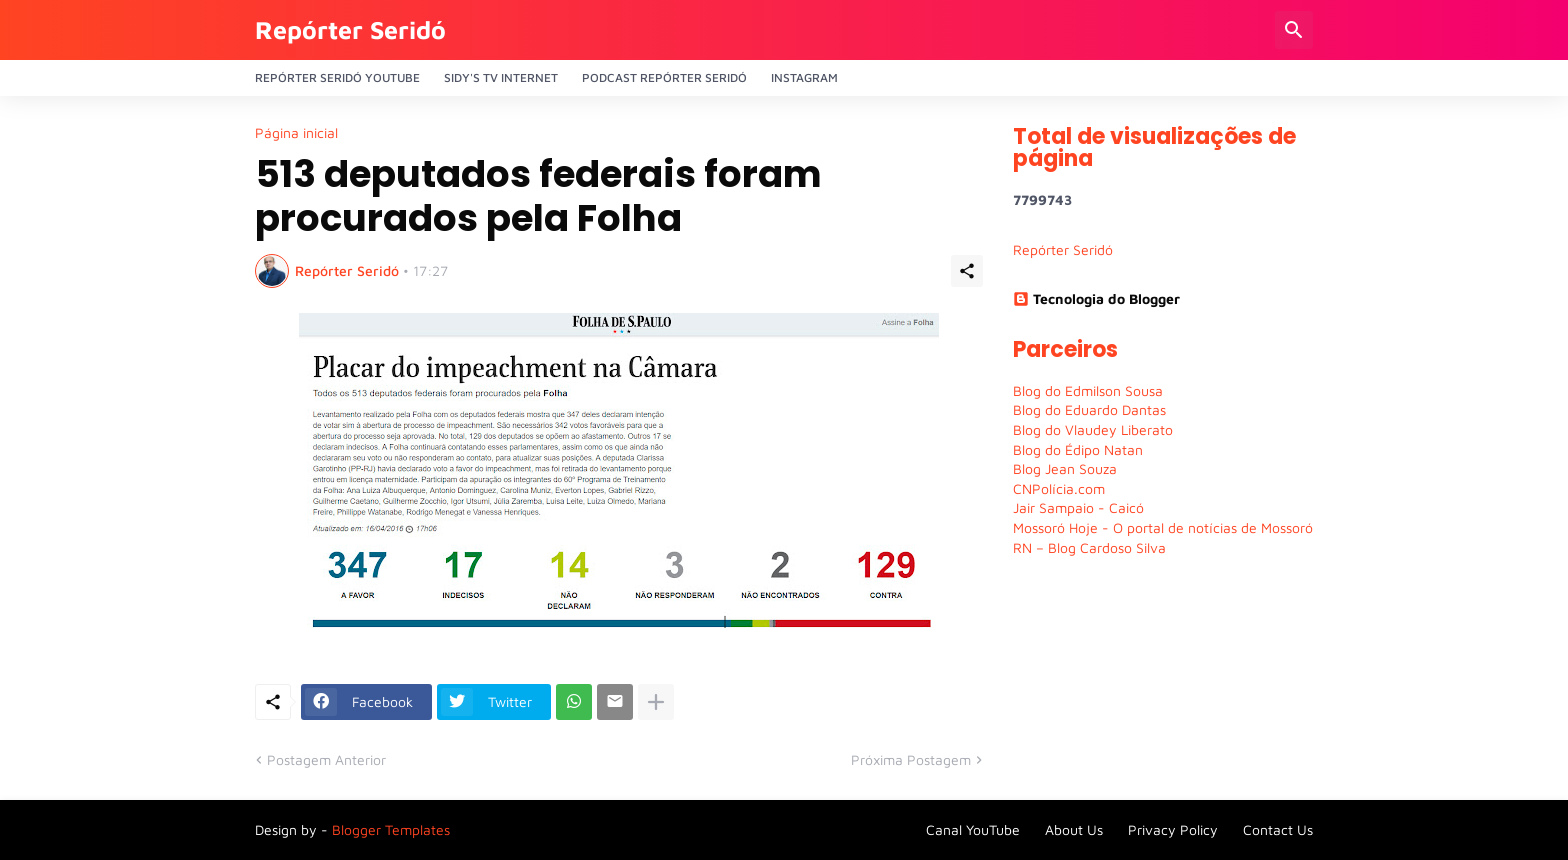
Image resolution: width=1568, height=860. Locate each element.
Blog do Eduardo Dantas (1089, 409)
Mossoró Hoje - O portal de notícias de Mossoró (1163, 527)
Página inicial (296, 133)
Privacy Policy (1173, 829)
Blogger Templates (391, 829)
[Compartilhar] (967, 271)
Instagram (804, 77)
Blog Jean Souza (1065, 468)
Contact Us (1278, 829)
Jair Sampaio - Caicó (1078, 507)
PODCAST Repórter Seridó (664, 77)
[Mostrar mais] (656, 702)
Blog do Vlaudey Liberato (1093, 429)
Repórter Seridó (350, 29)
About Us (1074, 829)
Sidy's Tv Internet (501, 77)
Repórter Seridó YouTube (337, 77)
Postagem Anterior (326, 759)
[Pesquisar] (1294, 30)
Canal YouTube (973, 829)
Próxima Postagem (911, 759)
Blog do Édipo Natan (1078, 449)
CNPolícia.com (1059, 488)
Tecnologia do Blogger (1096, 298)
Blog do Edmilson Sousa (1088, 390)
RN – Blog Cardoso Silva (1089, 547)
